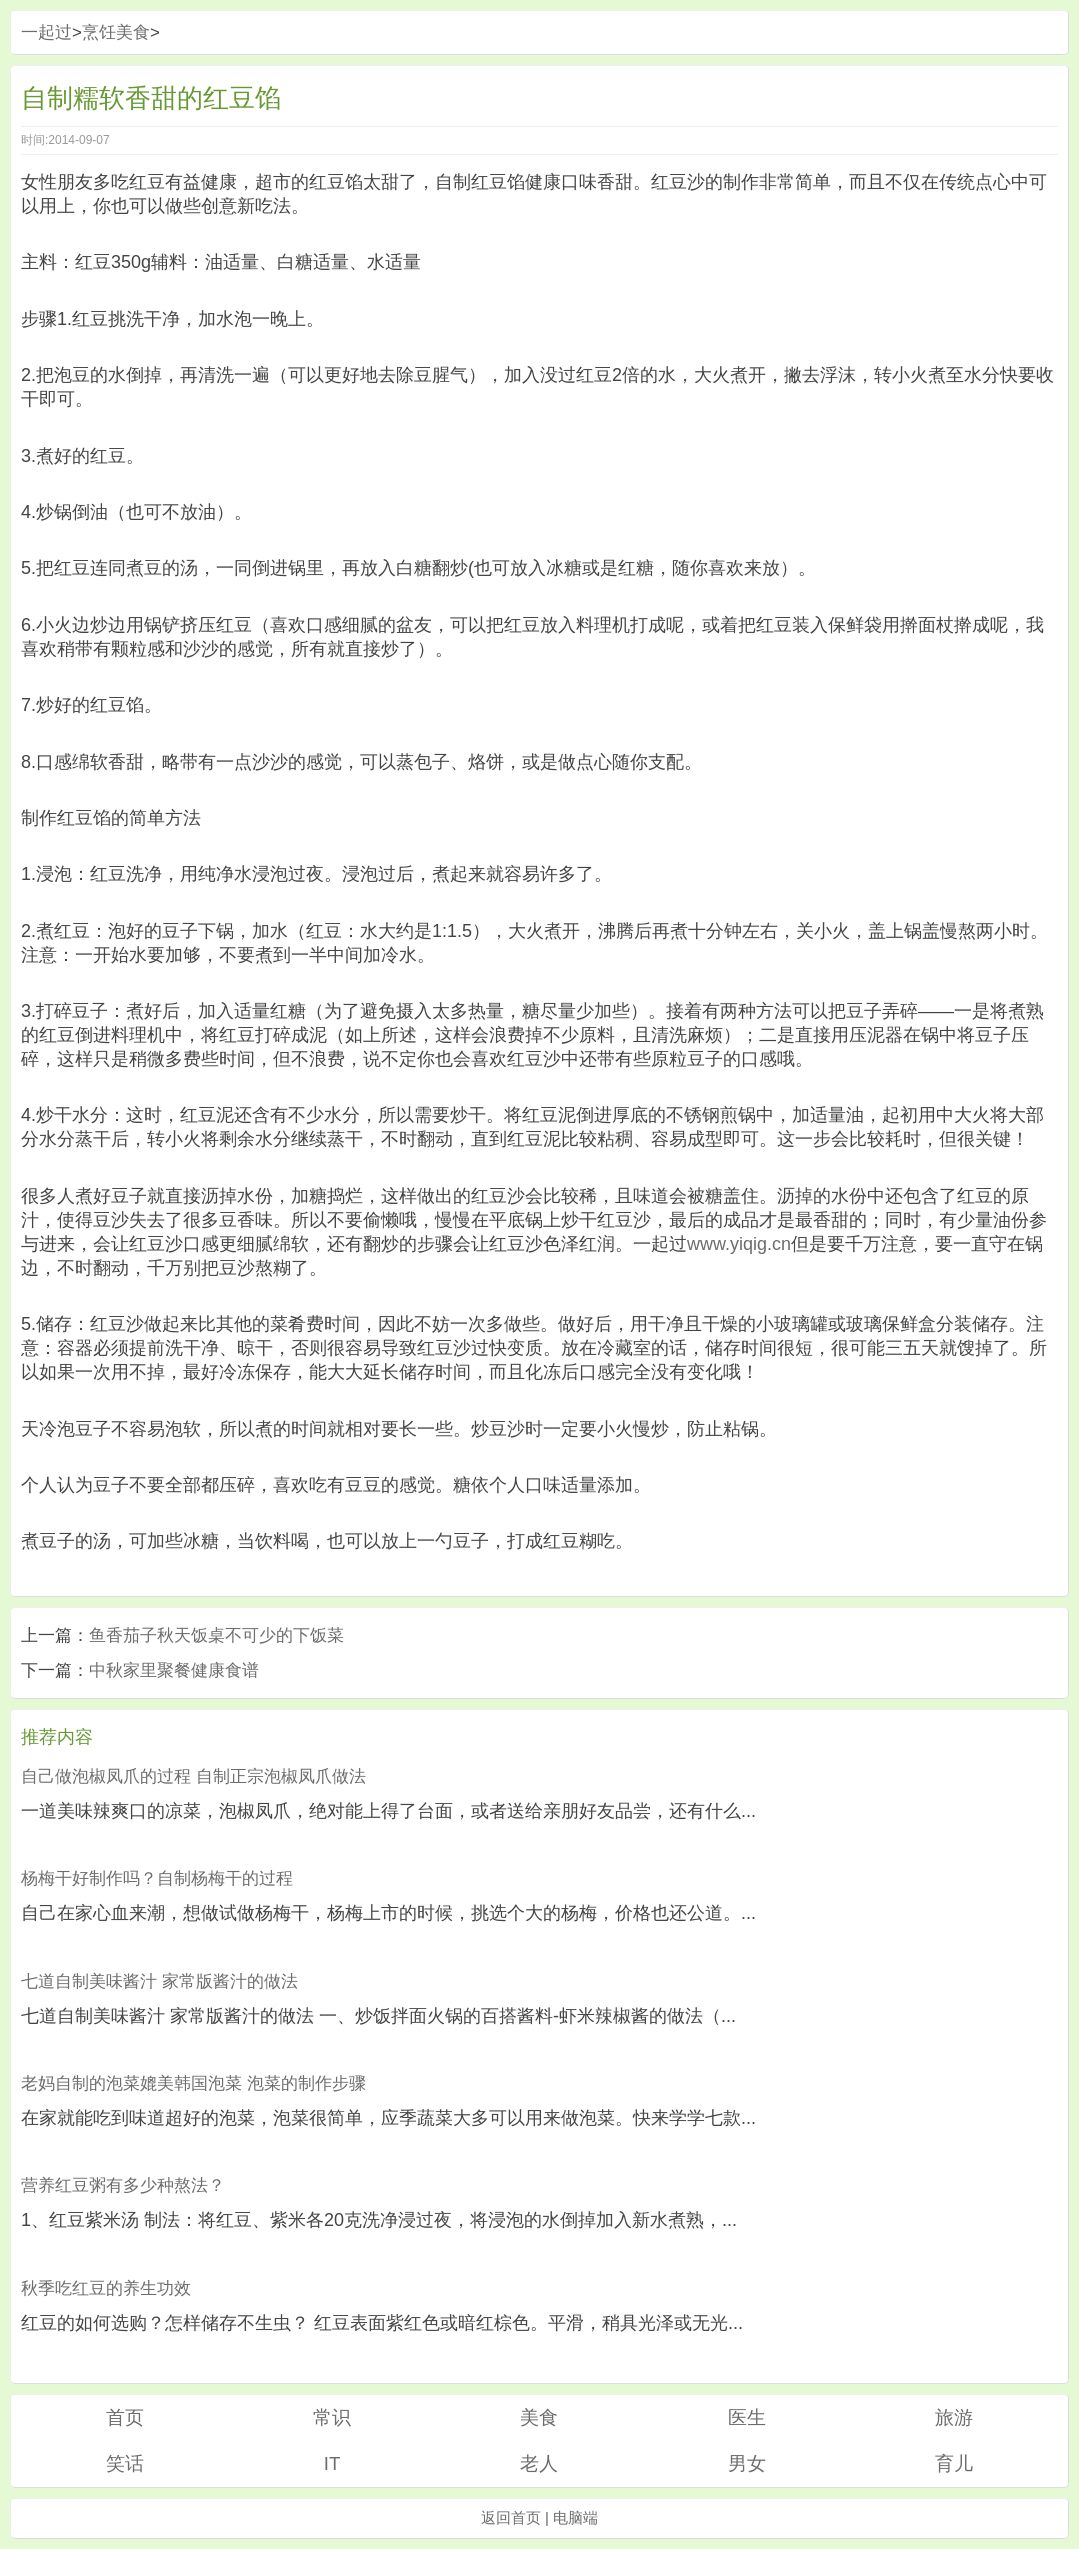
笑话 (125, 2463)
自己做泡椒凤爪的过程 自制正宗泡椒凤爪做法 (193, 1776)
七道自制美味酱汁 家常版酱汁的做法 (159, 1981)
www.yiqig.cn (739, 1244)
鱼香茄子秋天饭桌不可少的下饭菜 (216, 1635)
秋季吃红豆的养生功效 (106, 2288)
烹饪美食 (116, 32)
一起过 (46, 32)
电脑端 (575, 2517)
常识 (332, 2417)
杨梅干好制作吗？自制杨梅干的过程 (157, 1878)
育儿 (954, 2463)
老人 (539, 2463)
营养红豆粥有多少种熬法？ (123, 2185)
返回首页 (511, 2517)
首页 (125, 2417)
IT (332, 2463)
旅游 (954, 2417)
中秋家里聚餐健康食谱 (174, 1670)
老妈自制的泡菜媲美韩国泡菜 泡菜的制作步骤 (193, 2083)
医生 (747, 2417)
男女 (747, 2463)
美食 (539, 2417)
